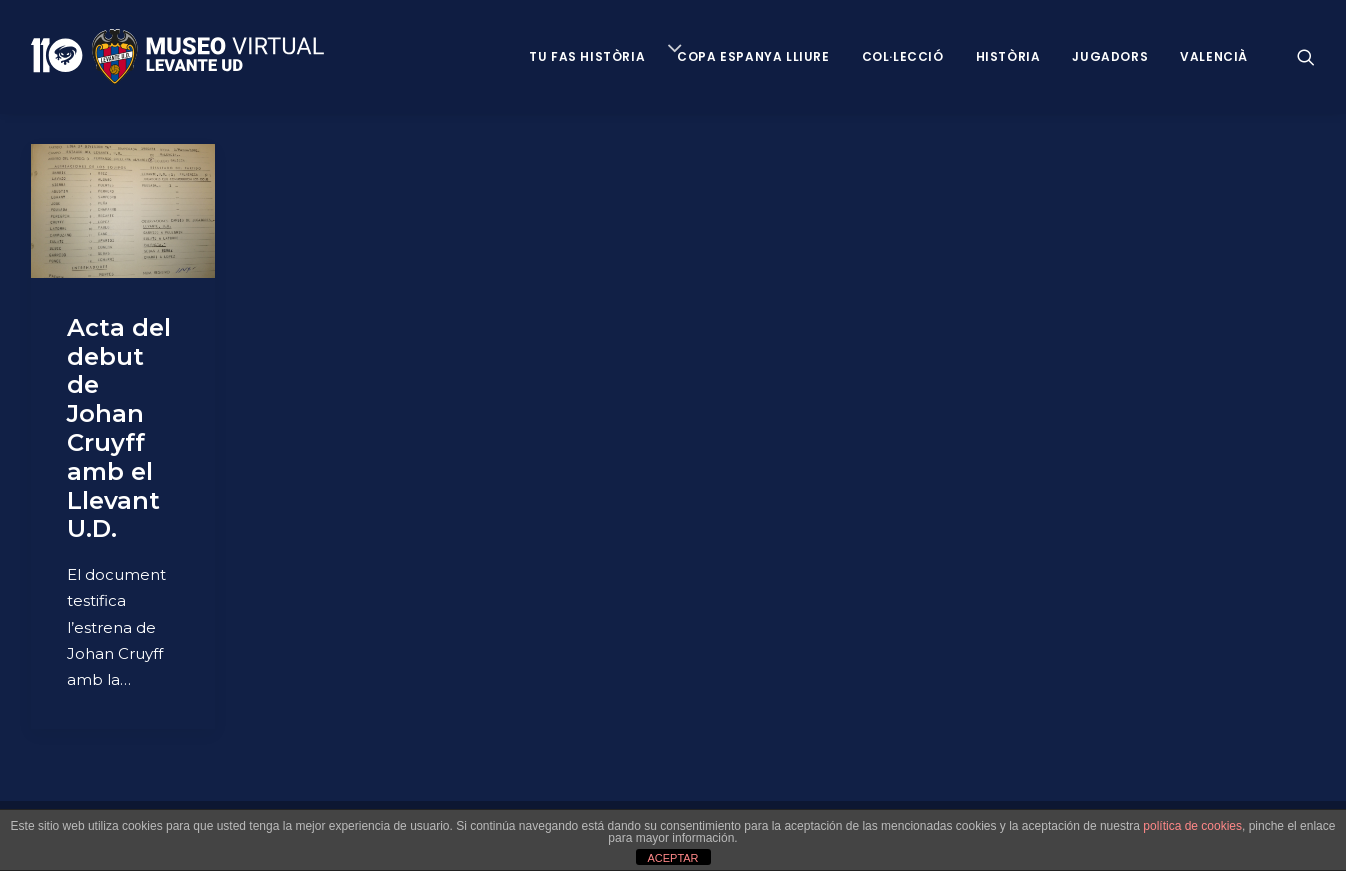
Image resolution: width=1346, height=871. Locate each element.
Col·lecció (903, 56)
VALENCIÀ (1214, 56)
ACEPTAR (672, 858)
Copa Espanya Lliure (753, 56)
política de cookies (1192, 826)
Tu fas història (587, 56)
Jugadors (1110, 56)
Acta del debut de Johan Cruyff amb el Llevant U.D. (119, 428)
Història (1008, 56)
